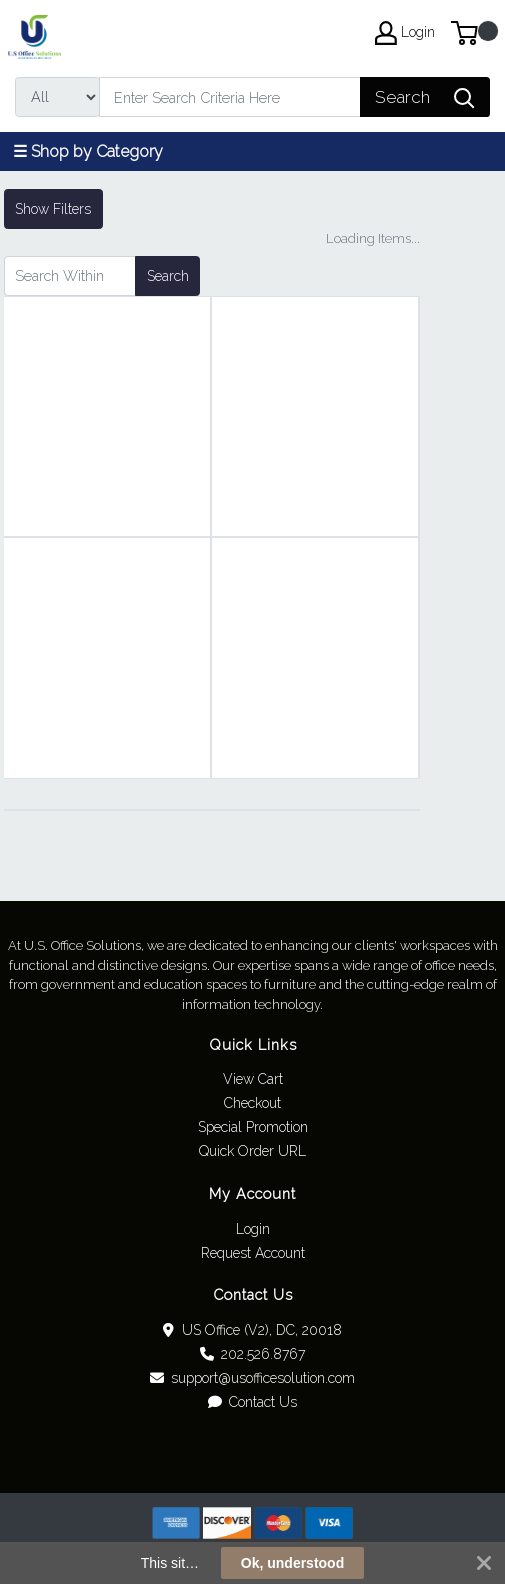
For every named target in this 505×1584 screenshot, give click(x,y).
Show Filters (53, 209)
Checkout (252, 1103)
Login (253, 1229)
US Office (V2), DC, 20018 (252, 1330)
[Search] (230, 97)
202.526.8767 (253, 1354)
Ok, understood (292, 1563)
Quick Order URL (252, 1151)
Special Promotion (253, 1127)
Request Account (253, 1253)
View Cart (253, 1079)
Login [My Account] (405, 33)
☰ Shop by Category (88, 151)
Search (168, 276)
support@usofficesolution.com (253, 1378)
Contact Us (253, 1402)
